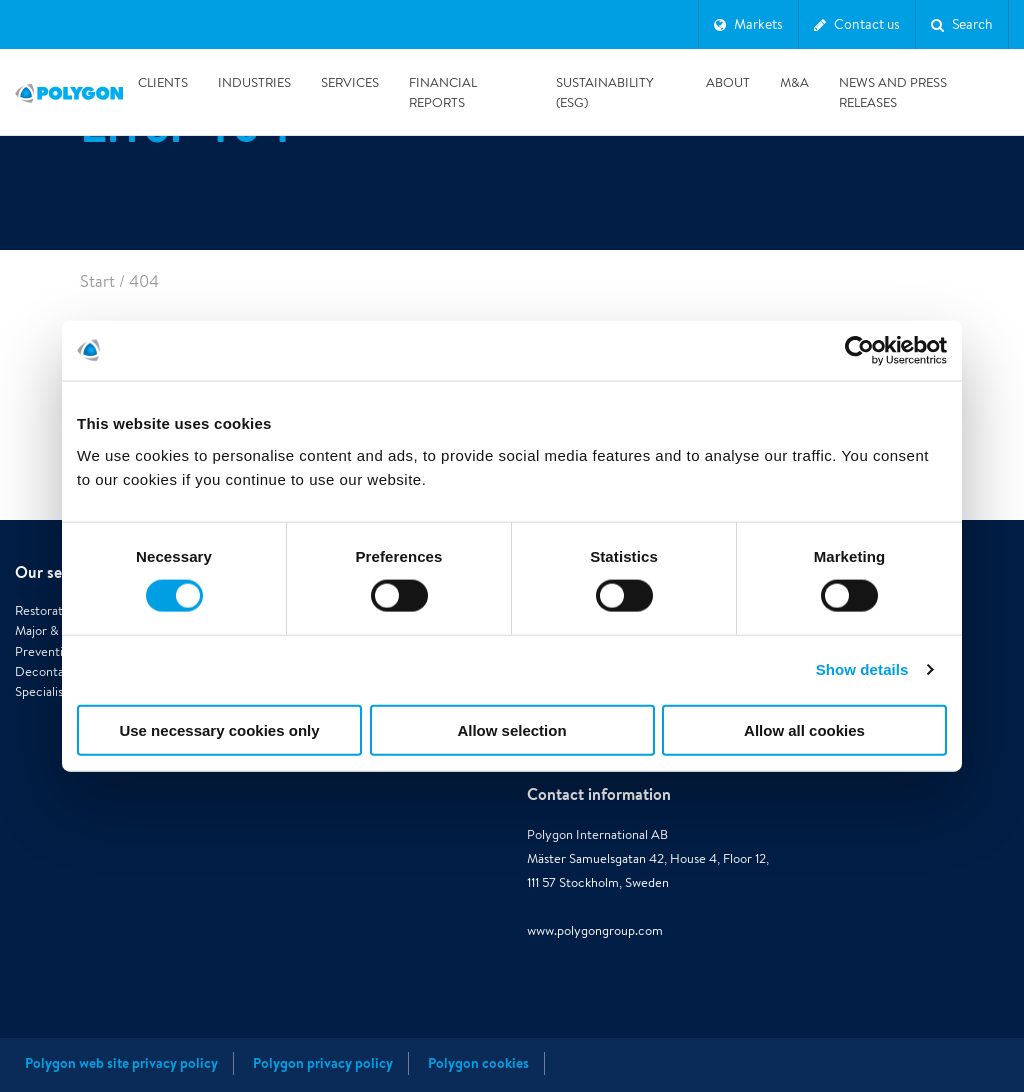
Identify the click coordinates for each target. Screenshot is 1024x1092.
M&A (794, 82)
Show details (862, 669)
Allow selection (511, 729)
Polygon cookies (478, 1063)
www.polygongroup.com (595, 930)
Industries (254, 82)
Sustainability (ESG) (604, 92)
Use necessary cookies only (219, 729)
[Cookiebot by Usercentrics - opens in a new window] (859, 351)
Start (97, 281)
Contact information (599, 794)
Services (350, 82)
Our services (59, 572)
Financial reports (443, 92)
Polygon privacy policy (323, 1063)
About (728, 82)
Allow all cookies (804, 729)
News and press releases (893, 92)
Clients (163, 82)
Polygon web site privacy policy (121, 1063)
